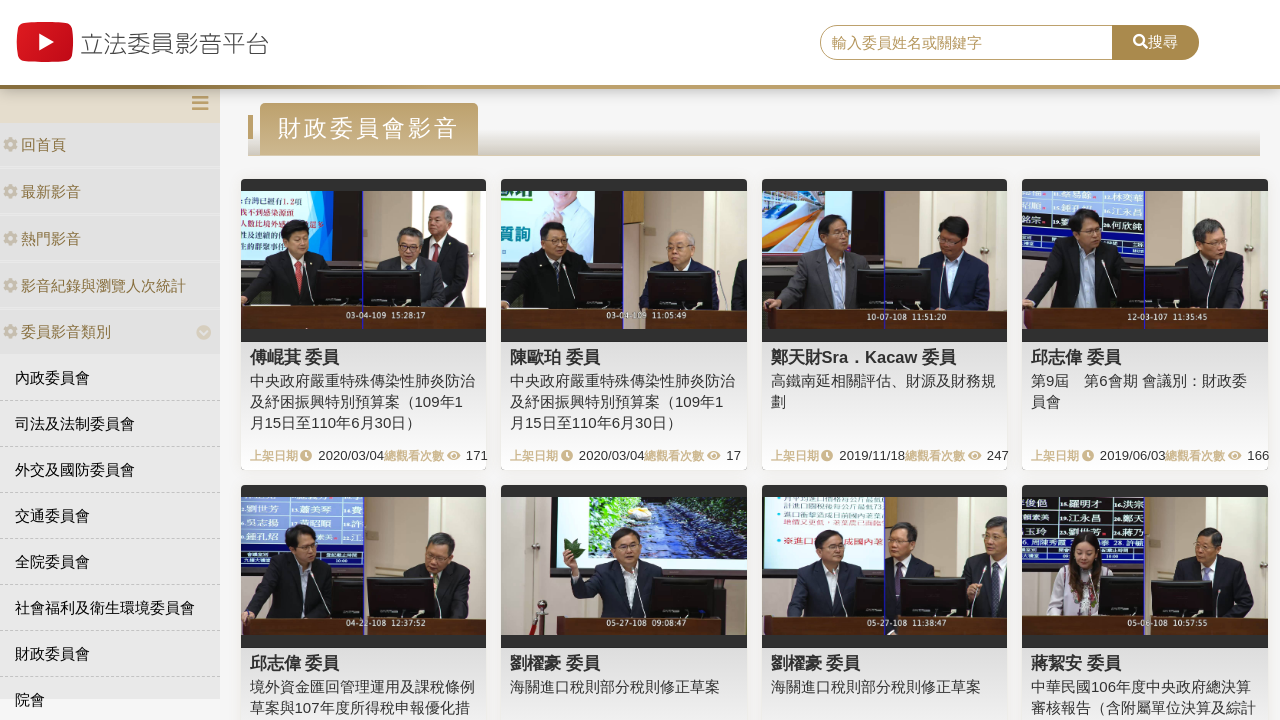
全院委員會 (52, 561)
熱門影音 (42, 238)
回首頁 (34, 144)
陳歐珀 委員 (555, 357)
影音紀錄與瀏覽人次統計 (94, 285)
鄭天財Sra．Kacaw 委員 (863, 357)
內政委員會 (52, 377)
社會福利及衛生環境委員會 (105, 607)
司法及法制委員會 (75, 423)
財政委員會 (52, 653)
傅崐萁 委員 (295, 357)
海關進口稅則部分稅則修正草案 (615, 686)
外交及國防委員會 (75, 469)
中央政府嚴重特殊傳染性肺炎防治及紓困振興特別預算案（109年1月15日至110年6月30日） (362, 402)
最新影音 (42, 191)
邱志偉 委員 (1076, 357)
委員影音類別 (57, 331)
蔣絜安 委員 (1076, 663)
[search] (966, 43)
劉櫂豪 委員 (555, 663)
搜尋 (1155, 41)
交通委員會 (52, 515)
